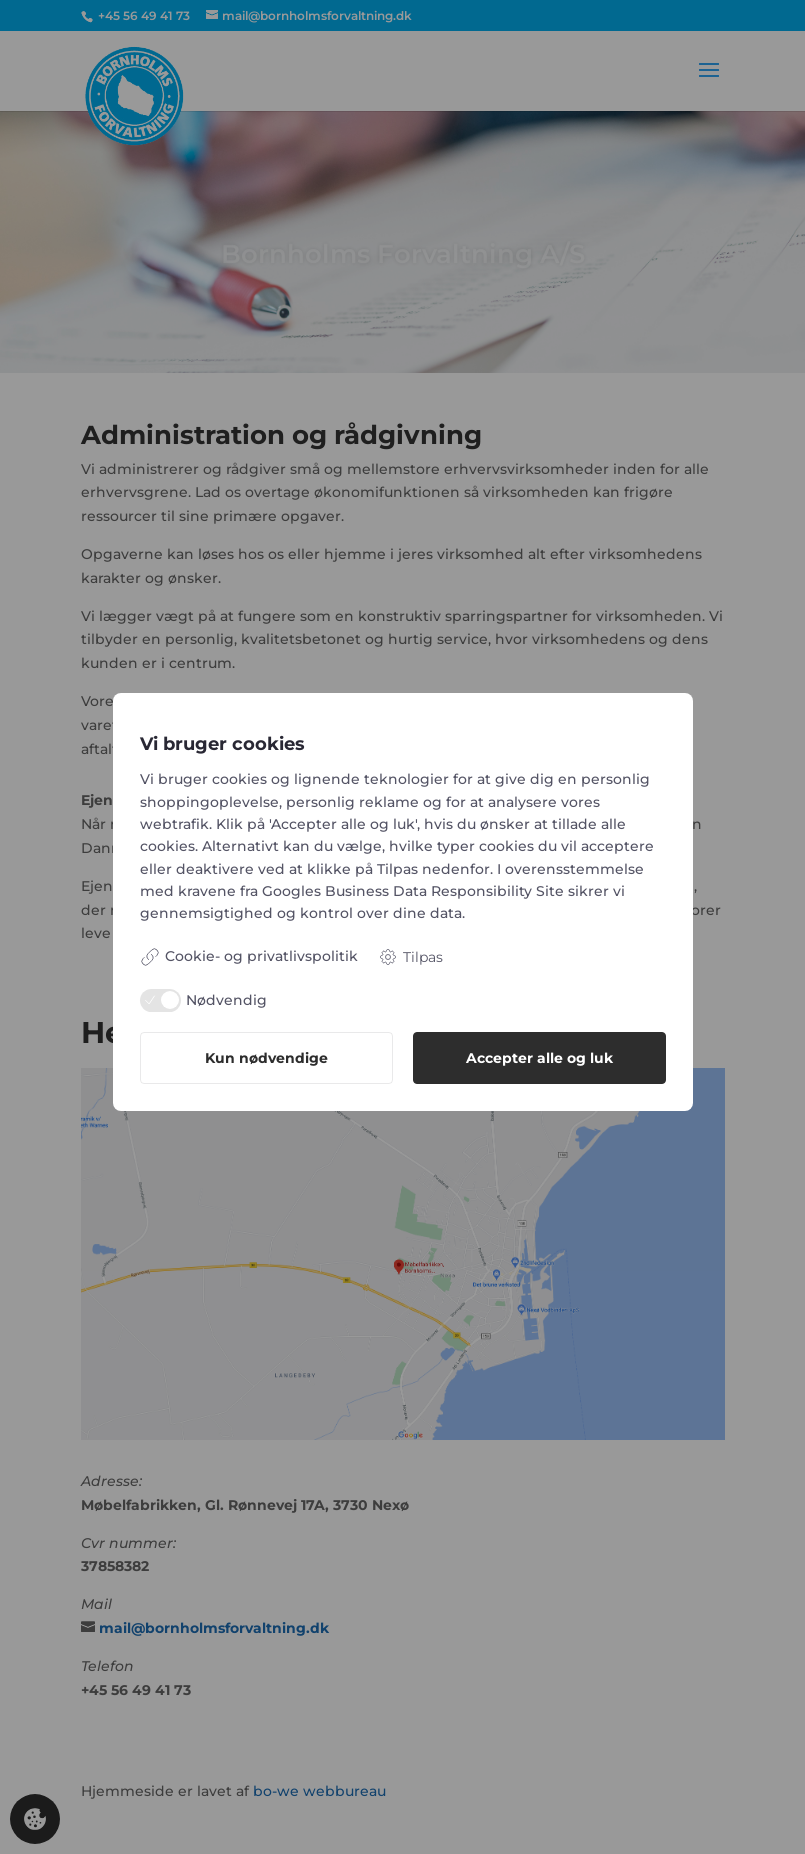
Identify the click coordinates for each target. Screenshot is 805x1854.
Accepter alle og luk (539, 1058)
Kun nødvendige (266, 1058)
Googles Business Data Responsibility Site (413, 891)
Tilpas (410, 957)
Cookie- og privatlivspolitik (249, 957)
